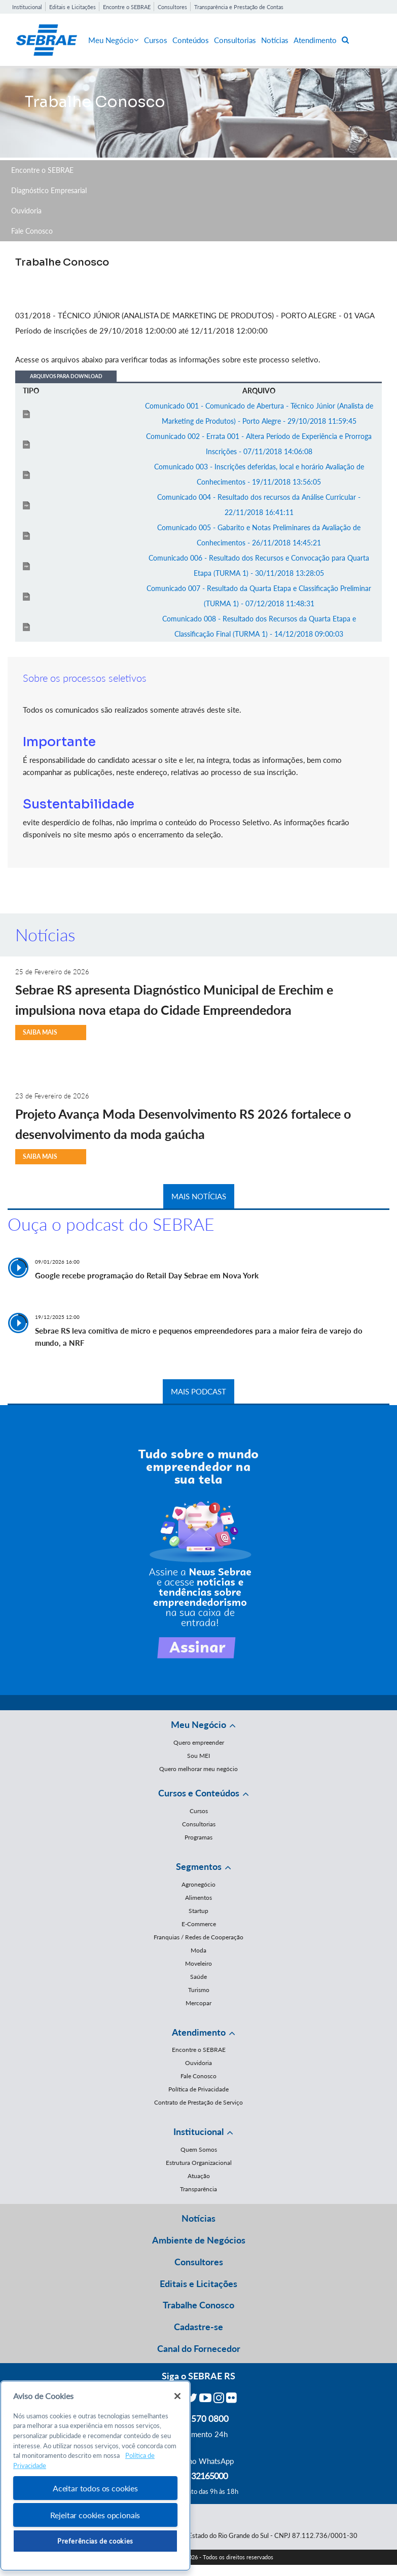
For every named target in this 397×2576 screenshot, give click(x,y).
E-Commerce (199, 1924)
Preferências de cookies (95, 2541)
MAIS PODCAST (198, 1391)
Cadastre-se (198, 2326)
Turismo (198, 1990)
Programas (198, 1837)
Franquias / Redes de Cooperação (198, 1937)
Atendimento (315, 40)
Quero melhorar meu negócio (198, 1769)
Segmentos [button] (199, 1866)
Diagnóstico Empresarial (49, 190)
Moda (198, 1950)
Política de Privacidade (198, 2089)
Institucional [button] (198, 2131)
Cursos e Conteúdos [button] (198, 1792)
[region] (95, 2475)
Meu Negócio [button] (198, 1724)
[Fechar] (177, 2396)
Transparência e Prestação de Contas (238, 7)
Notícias (274, 40)
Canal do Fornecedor (198, 2348)
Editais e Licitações (72, 7)
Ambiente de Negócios (198, 2240)
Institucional (27, 7)
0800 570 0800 (199, 2418)
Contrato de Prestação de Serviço (198, 2102)
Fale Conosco (32, 231)
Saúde (198, 1976)
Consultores (172, 7)
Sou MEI (198, 1755)
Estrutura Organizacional (199, 2162)
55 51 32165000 (199, 2475)
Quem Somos (199, 2149)
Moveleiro (198, 1963)
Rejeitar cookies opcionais (95, 2515)
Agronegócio (198, 1884)
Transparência (198, 2189)
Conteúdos (190, 40)
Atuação (199, 2176)
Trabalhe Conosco (198, 2304)
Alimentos (198, 1897)
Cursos (155, 40)
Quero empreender (198, 1742)
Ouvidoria (26, 210)
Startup (198, 1911)
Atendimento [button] (199, 2032)
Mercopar (198, 2003)
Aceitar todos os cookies (95, 2488)
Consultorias (235, 40)
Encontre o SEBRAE (127, 7)
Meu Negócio (113, 40)
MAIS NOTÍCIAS (198, 1196)
